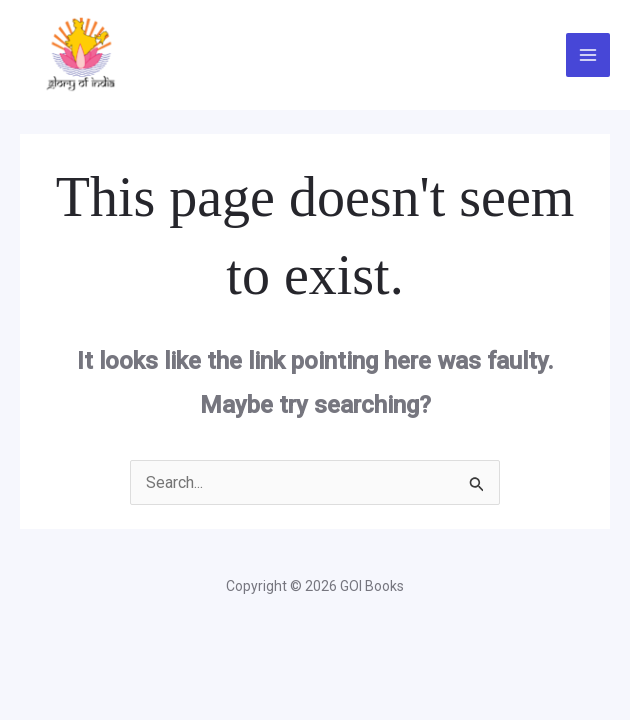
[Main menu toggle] (588, 55)
